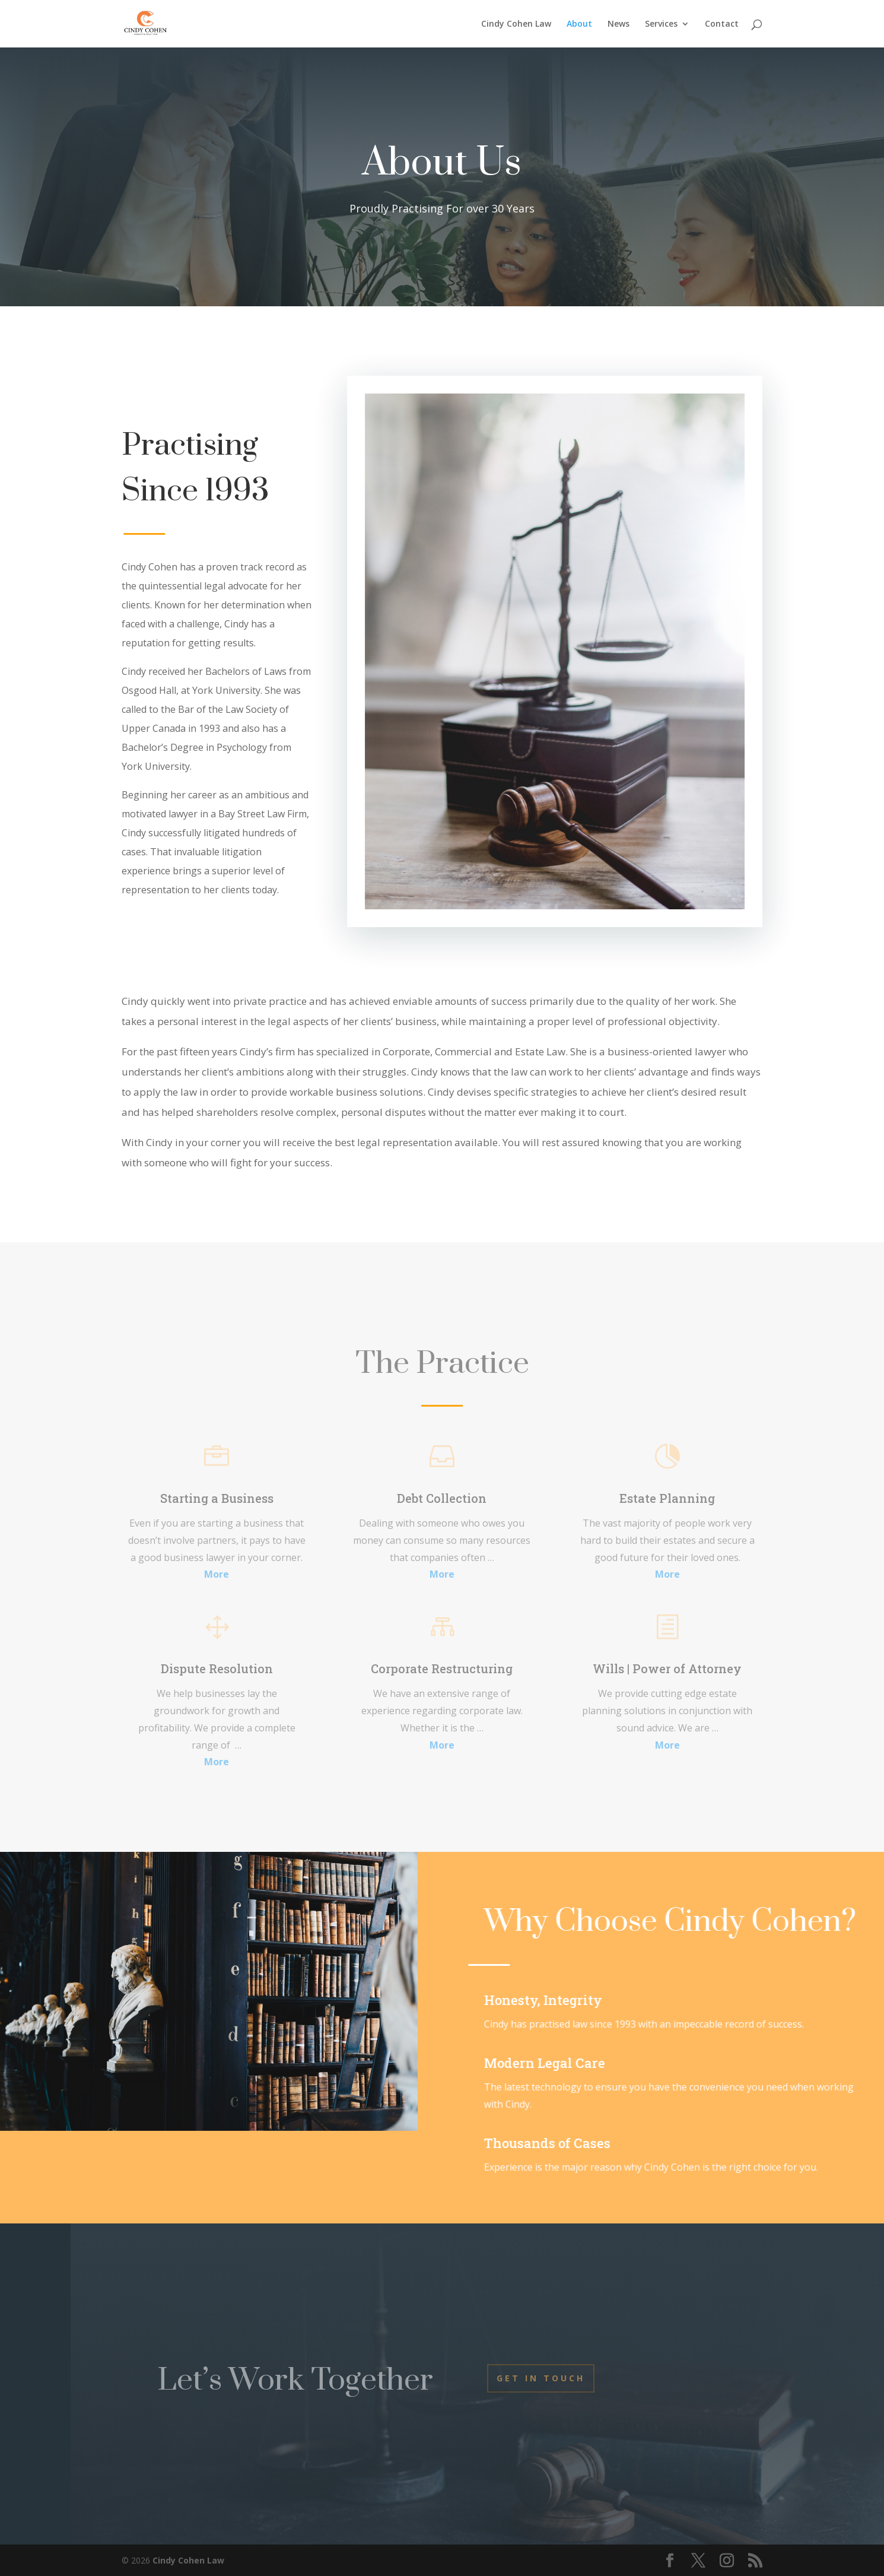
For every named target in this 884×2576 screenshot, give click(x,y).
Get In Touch (541, 2378)
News (618, 24)
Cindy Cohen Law (516, 24)
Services (661, 24)
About (579, 24)
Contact (722, 24)
